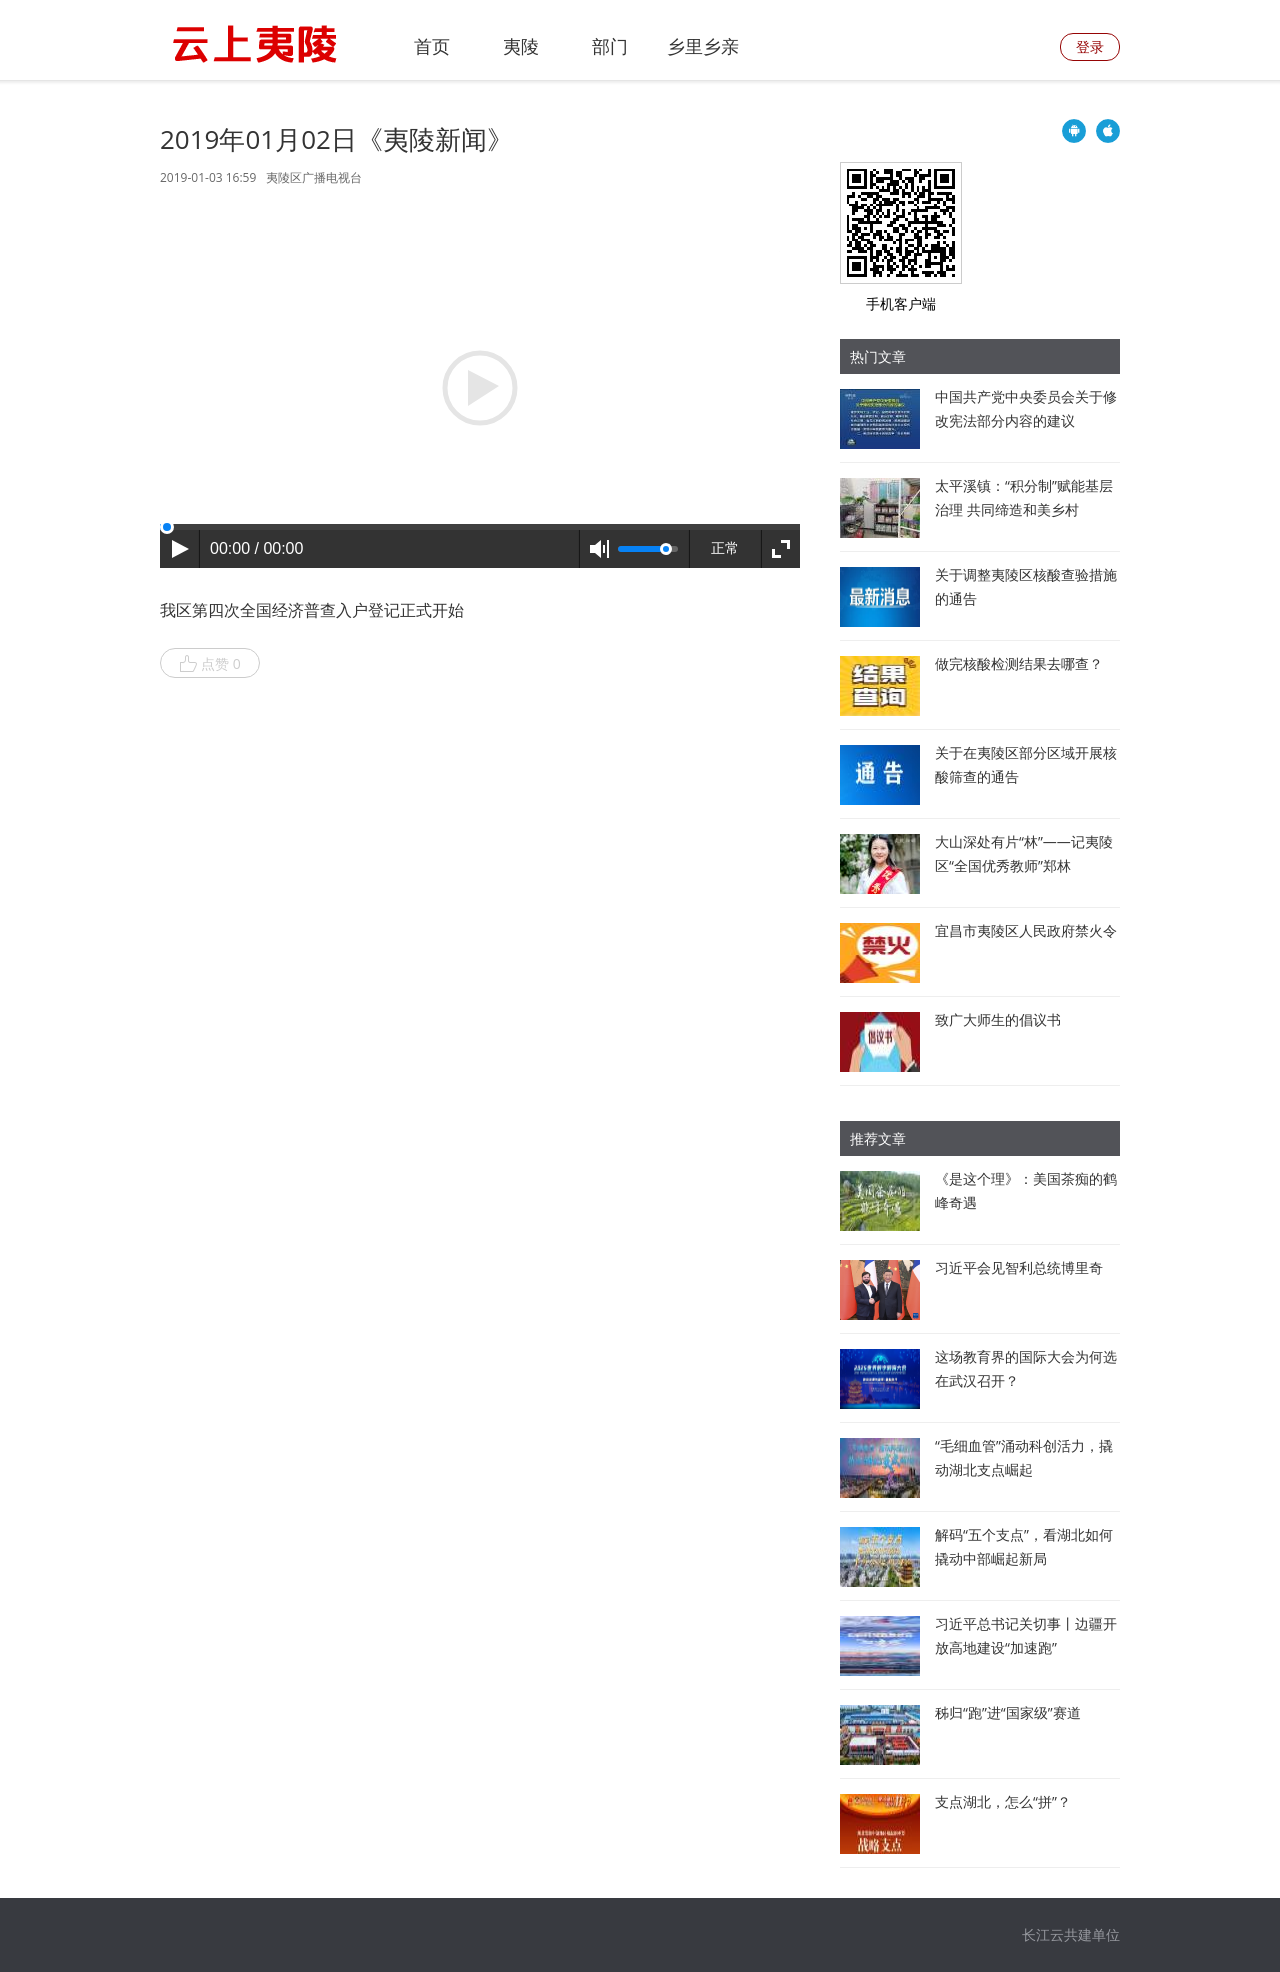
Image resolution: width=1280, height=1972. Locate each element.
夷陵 (521, 46)
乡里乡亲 (703, 46)
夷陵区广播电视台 (314, 177)
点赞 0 (210, 664)
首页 (432, 46)
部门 (610, 46)
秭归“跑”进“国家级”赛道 (1008, 1712)
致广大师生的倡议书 (998, 1019)
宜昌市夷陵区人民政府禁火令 (1026, 930)
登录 (1090, 46)
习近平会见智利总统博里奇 (1019, 1267)
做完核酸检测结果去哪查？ (1019, 663)
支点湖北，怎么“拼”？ (1003, 1801)
